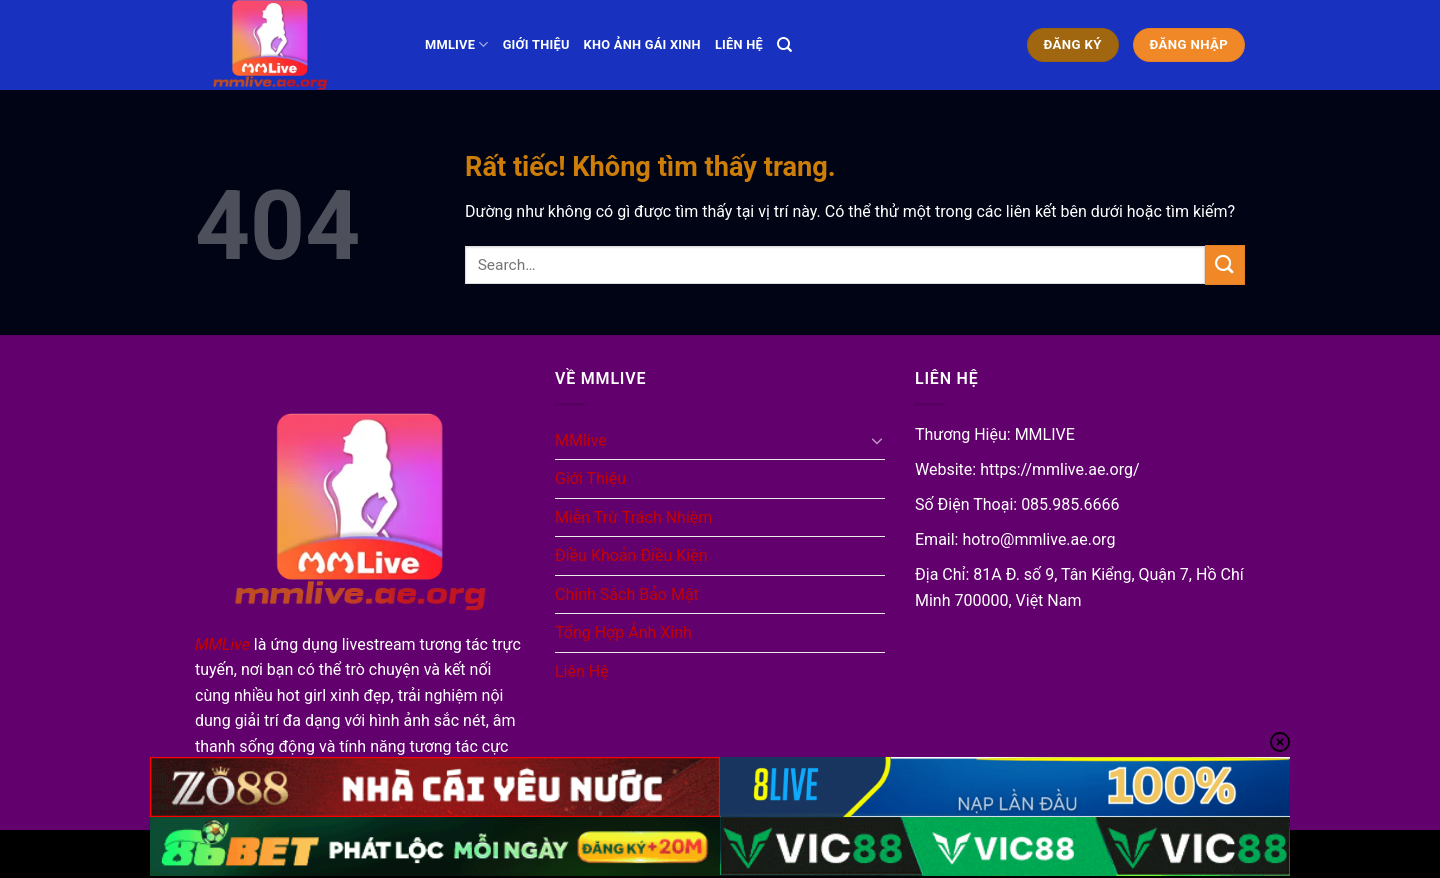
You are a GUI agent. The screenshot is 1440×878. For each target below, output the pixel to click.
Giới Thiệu (536, 44)
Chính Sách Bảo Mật (627, 594)
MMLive (222, 644)
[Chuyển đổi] (877, 440)
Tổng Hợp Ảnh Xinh (623, 632)
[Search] (784, 45)
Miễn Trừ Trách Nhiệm (633, 517)
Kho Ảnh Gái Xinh (642, 44)
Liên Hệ (739, 44)
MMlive (457, 44)
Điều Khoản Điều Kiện (631, 555)
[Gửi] (1225, 264)
